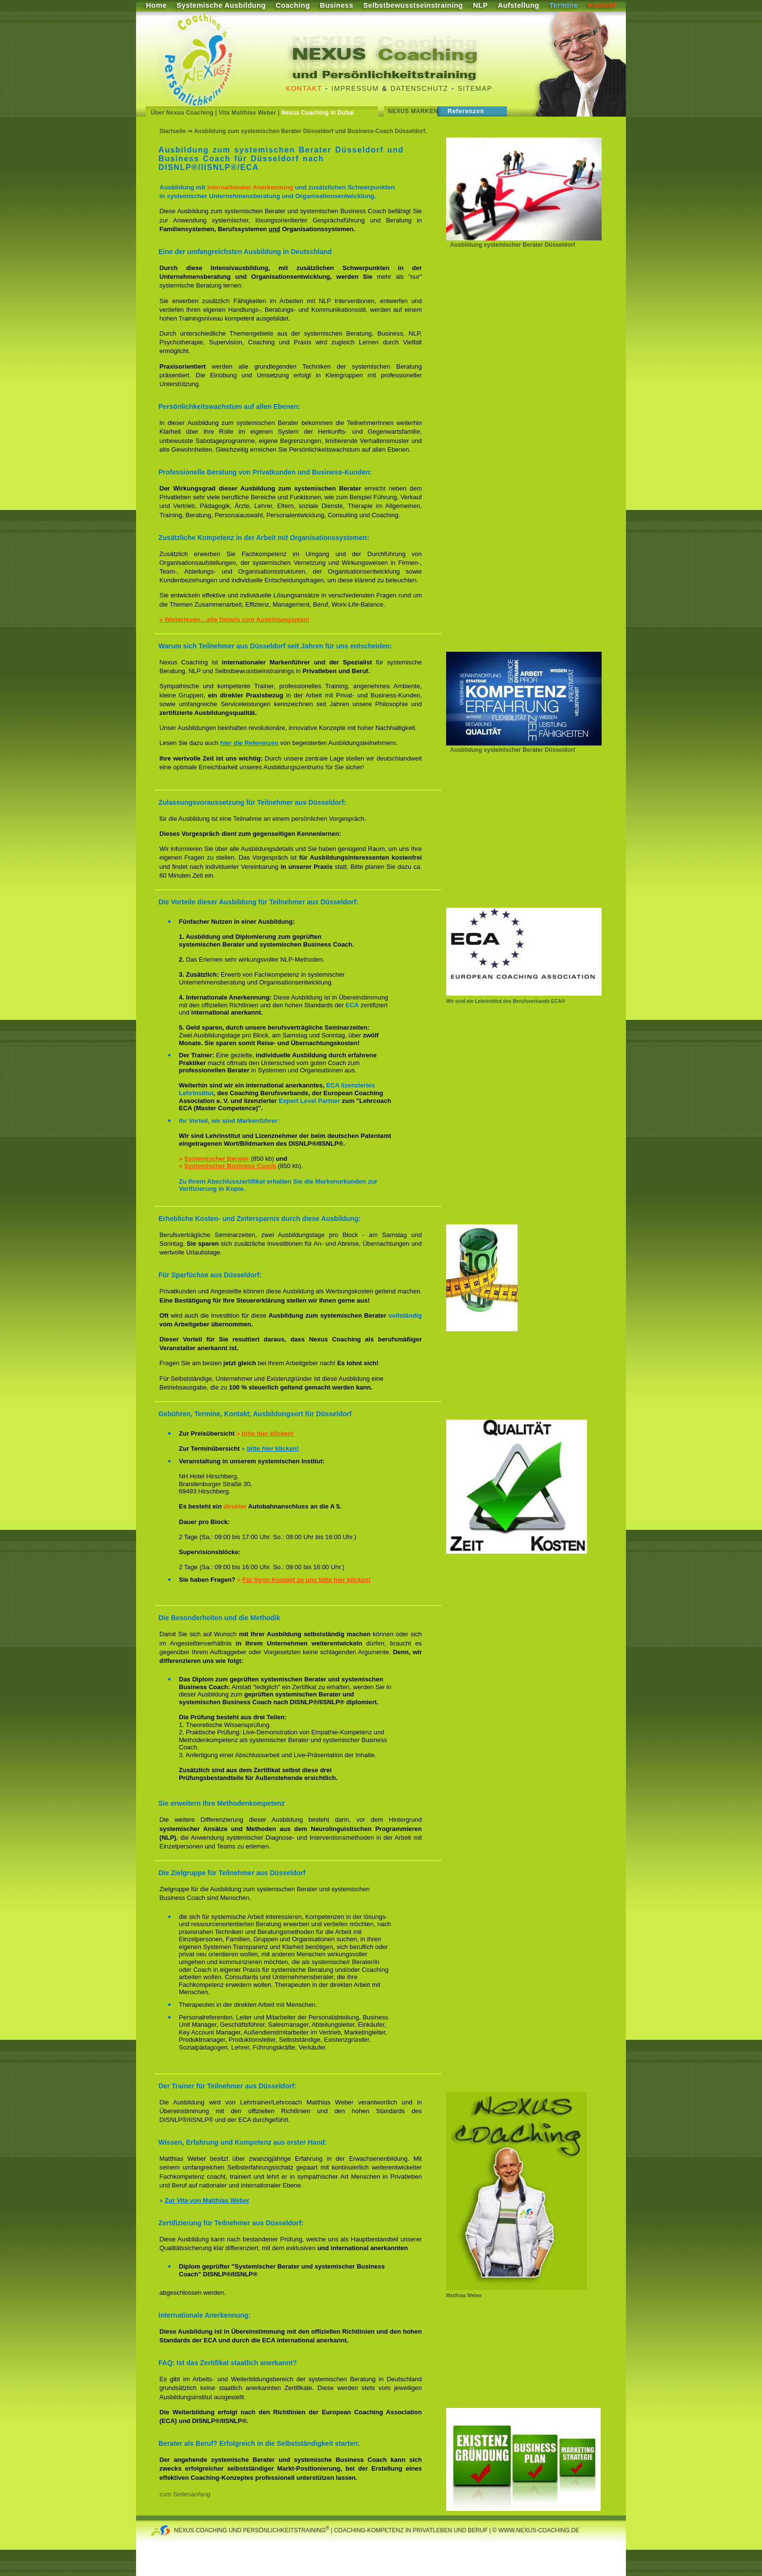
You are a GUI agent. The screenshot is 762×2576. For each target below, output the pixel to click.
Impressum (355, 88)
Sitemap (475, 88)
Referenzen (466, 111)
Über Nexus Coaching (182, 112)
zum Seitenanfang (184, 2494)
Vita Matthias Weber (247, 112)
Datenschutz (420, 88)
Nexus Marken (413, 111)
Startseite (172, 131)
